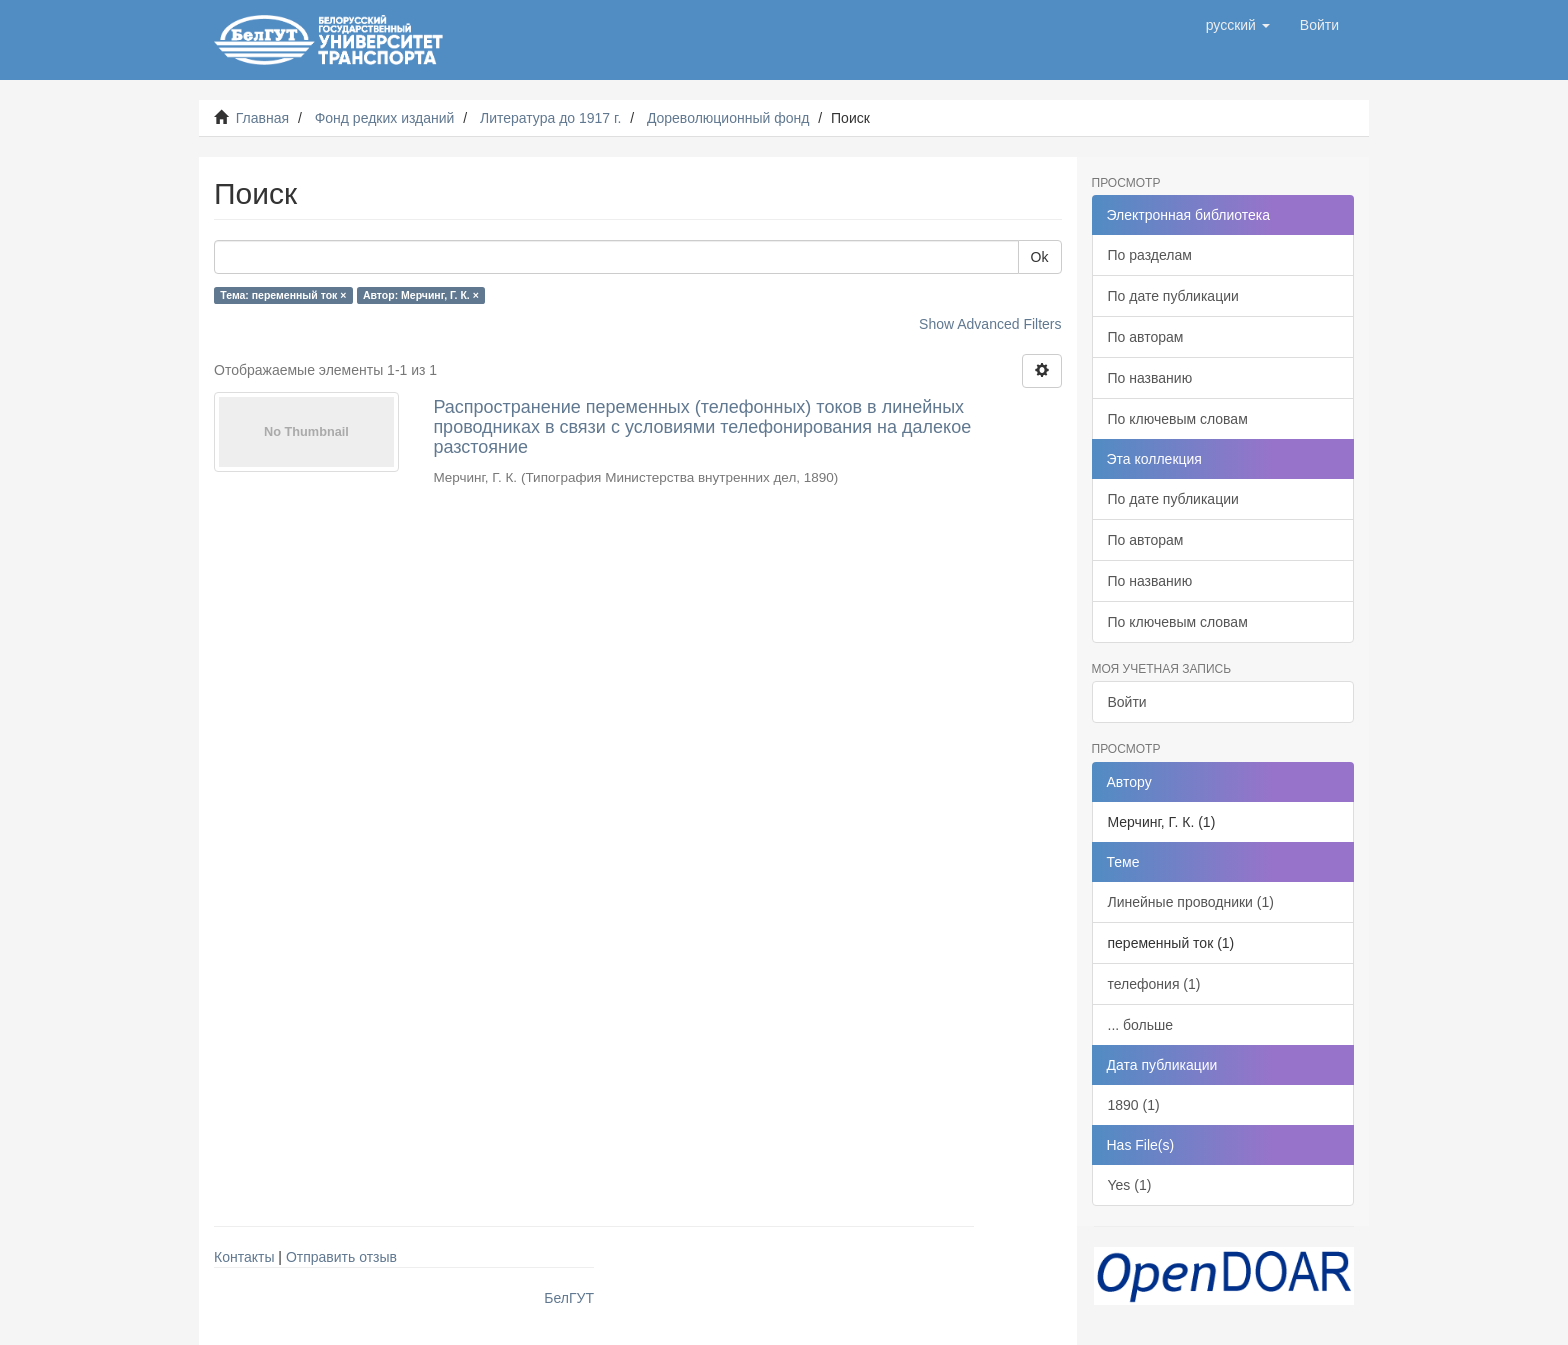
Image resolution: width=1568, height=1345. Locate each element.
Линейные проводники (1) (1191, 902)
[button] (1238, 25)
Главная (262, 118)
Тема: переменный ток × (283, 295)
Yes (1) (1130, 1185)
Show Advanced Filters (990, 324)
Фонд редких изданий (385, 118)
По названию (1150, 378)
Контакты (244, 1257)
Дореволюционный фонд (728, 118)
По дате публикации (1173, 296)
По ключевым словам (1178, 419)
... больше (1141, 1025)
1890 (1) (1134, 1105)
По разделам (1150, 255)
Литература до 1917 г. (550, 118)
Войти (1127, 702)
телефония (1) (1154, 984)
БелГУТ (569, 1298)
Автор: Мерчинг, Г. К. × (421, 295)
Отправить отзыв (341, 1257)
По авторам (1146, 337)
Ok (1040, 257)
